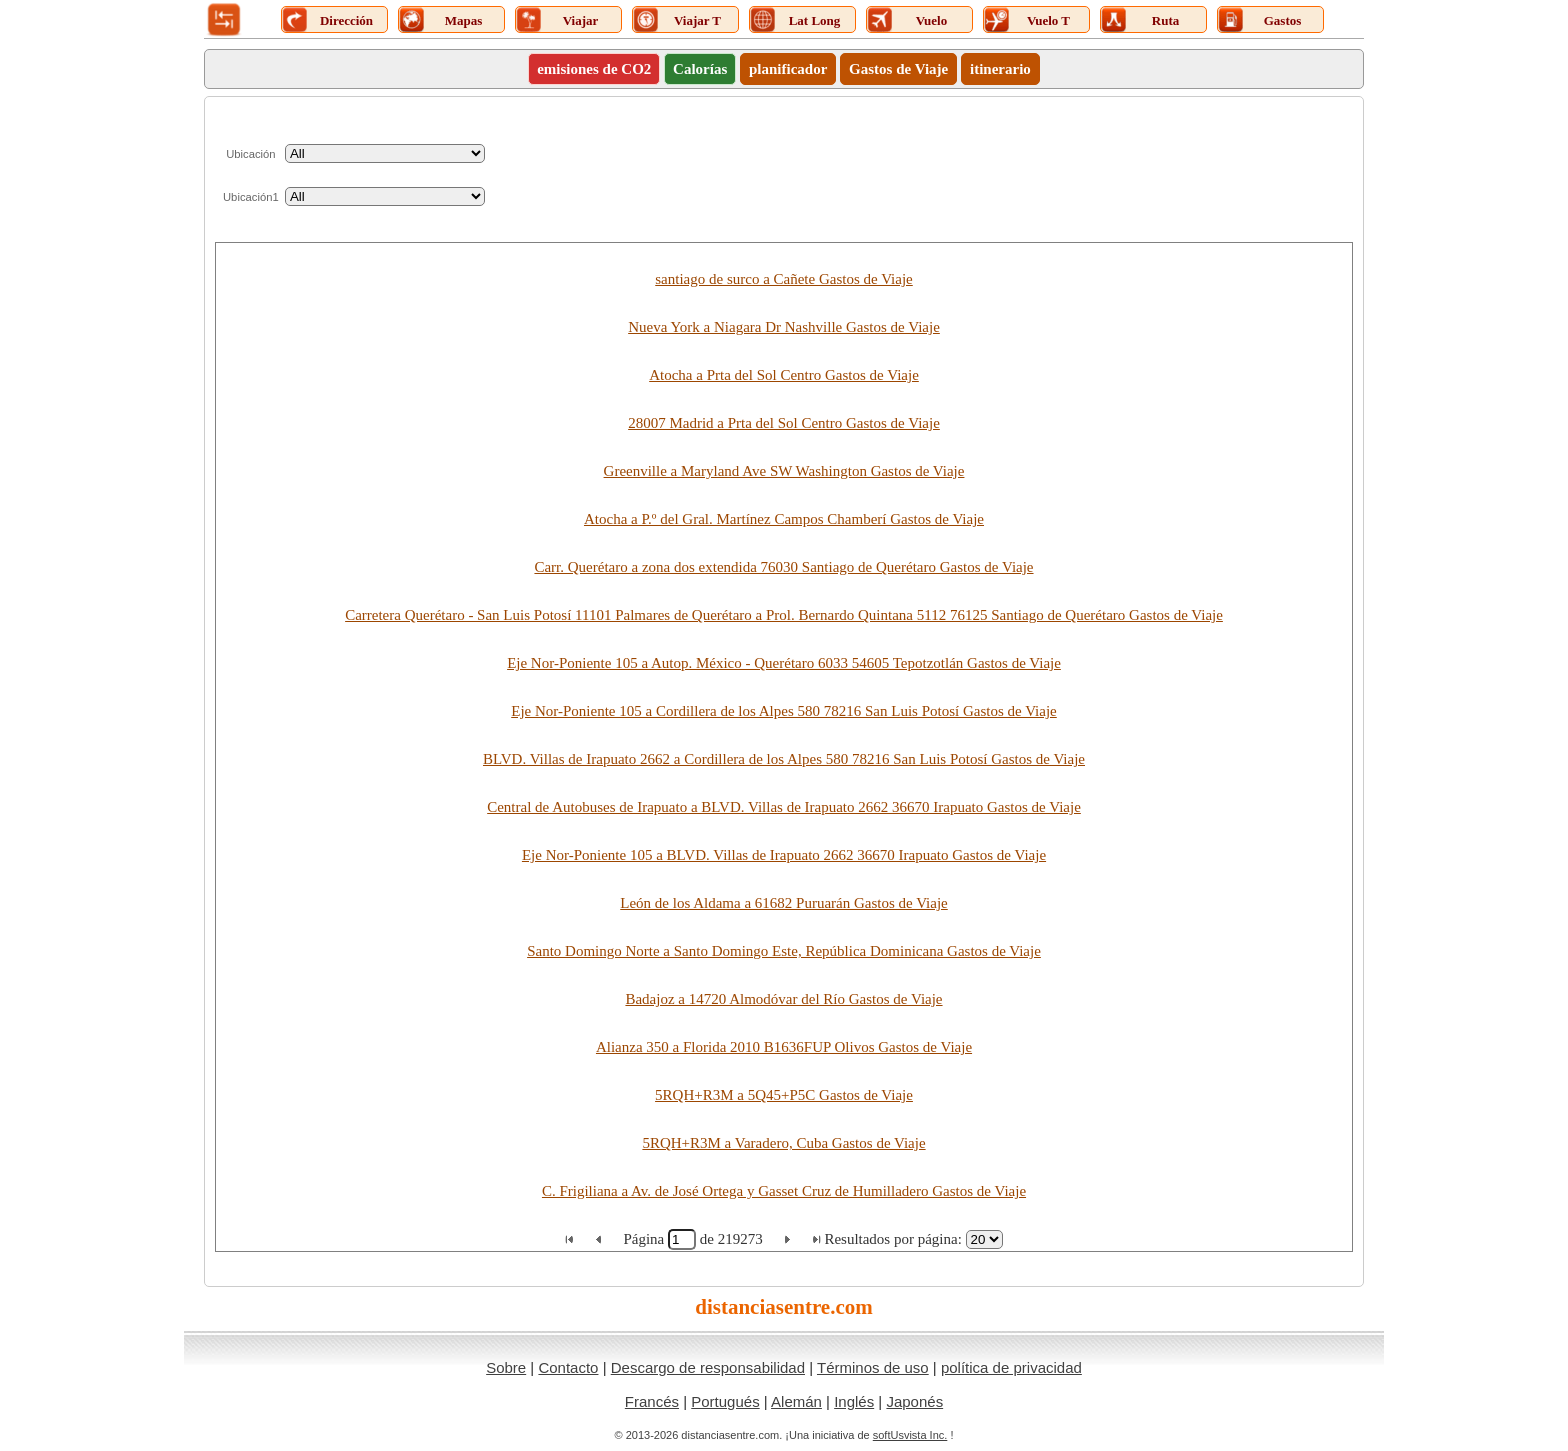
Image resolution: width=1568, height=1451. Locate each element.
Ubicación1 (251, 197)
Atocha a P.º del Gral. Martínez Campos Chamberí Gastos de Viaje (784, 519)
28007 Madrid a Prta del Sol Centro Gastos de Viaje (784, 423)
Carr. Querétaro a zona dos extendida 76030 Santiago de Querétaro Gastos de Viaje (783, 567)
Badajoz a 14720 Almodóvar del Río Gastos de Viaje (783, 999)
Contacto (568, 1367)
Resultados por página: (892, 1239)
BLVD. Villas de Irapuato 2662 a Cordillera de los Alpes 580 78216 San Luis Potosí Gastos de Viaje (784, 759)
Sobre (506, 1367)
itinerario (1000, 69)
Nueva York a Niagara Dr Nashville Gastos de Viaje (784, 327)
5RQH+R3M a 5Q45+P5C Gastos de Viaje (784, 1095)
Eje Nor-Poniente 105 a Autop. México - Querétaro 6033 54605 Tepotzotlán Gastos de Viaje (784, 663)
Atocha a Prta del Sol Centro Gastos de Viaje (784, 375)
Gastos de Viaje (898, 69)
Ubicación (250, 154)
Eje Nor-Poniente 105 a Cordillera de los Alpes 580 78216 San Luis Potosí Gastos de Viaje (784, 711)
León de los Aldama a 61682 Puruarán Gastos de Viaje (784, 903)
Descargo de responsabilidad (708, 1367)
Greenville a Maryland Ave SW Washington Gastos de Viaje (784, 471)
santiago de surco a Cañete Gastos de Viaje (784, 279)
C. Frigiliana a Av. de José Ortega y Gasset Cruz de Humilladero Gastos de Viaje (784, 1191)
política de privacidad (1011, 1367)
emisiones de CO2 (594, 69)
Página (645, 1239)
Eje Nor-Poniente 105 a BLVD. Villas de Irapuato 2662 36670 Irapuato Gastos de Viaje (784, 855)
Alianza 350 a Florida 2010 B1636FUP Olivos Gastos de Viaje (784, 1047)
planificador (788, 69)
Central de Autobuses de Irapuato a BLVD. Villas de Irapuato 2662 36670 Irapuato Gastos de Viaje (784, 807)
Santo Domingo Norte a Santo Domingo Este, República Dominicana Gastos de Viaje (784, 951)
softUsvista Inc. (910, 1435)
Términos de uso (873, 1367)
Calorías (700, 69)
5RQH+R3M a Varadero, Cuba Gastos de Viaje (783, 1143)
